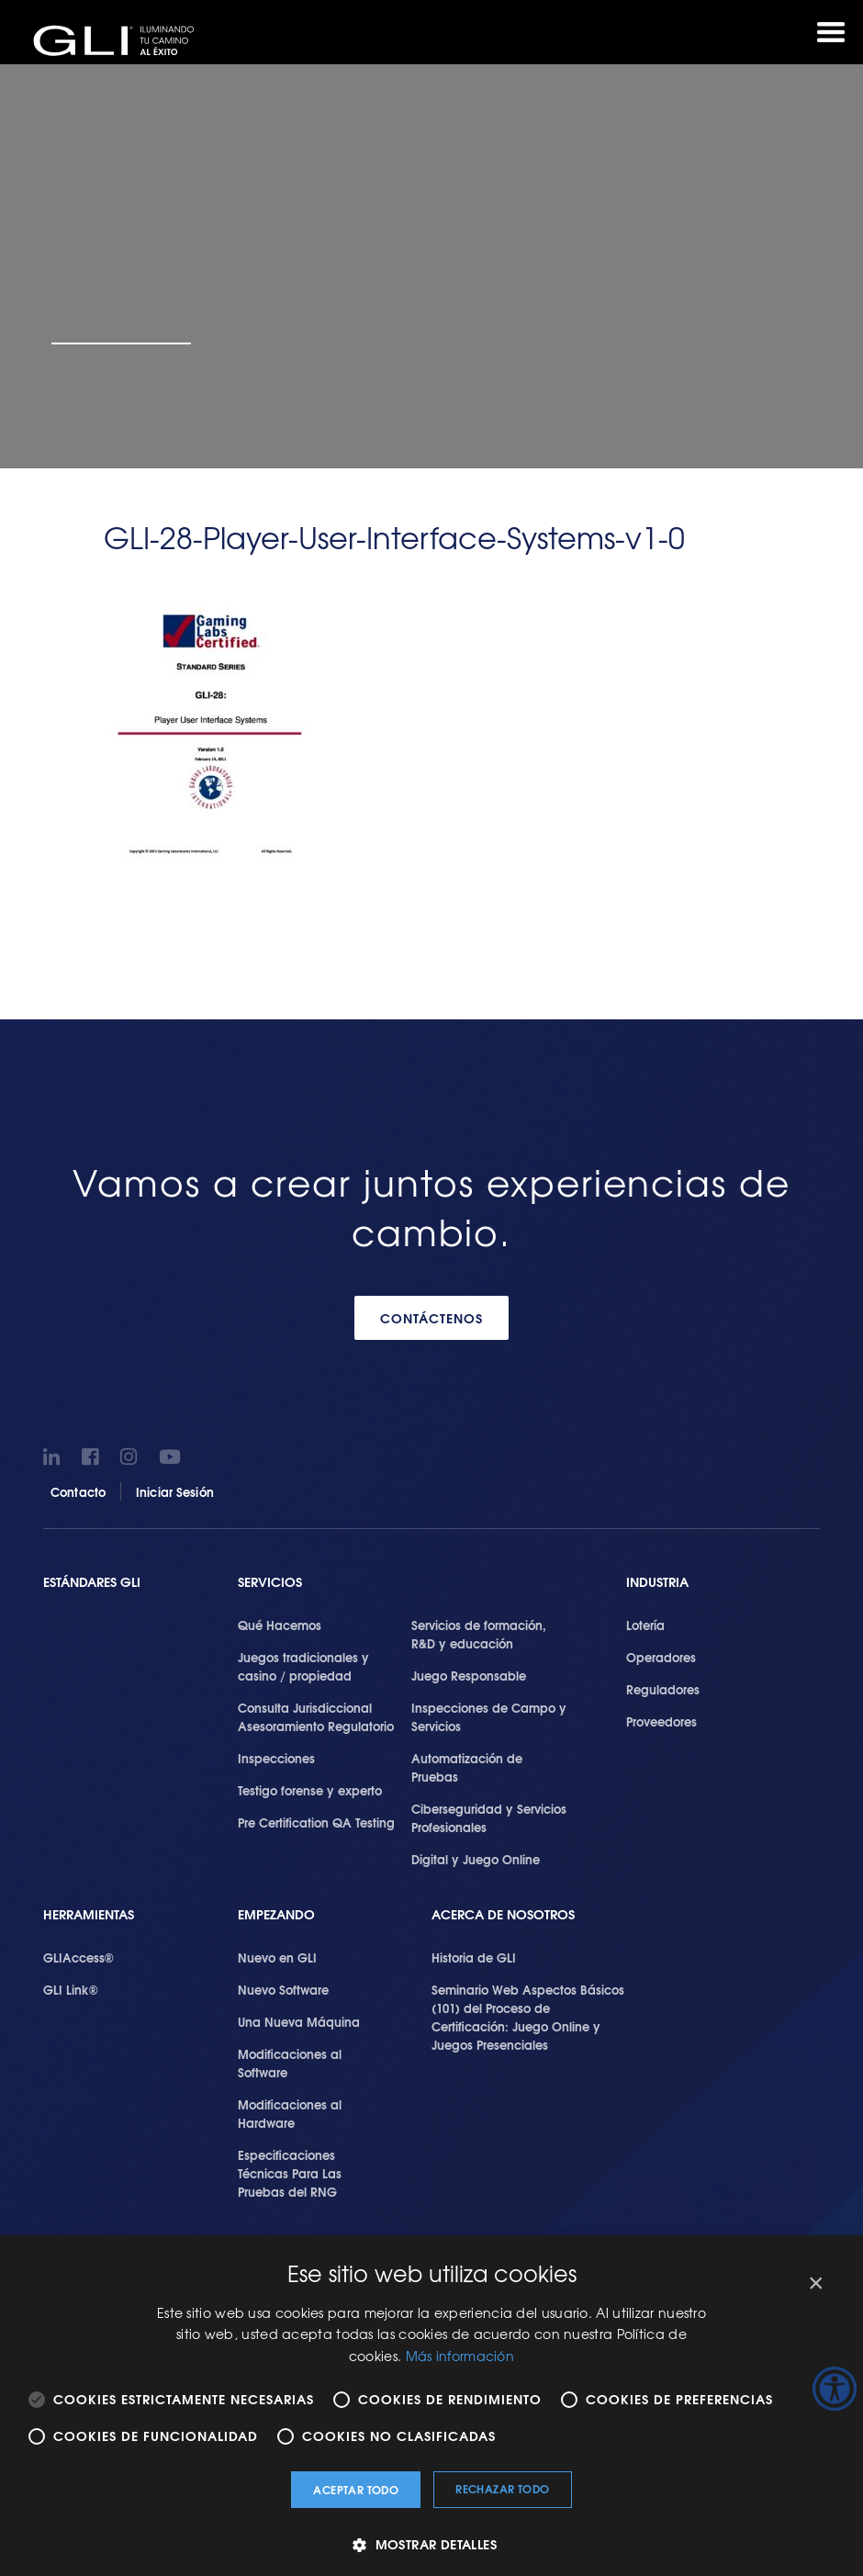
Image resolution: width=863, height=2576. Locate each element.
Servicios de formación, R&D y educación (478, 1633)
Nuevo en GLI (277, 1957)
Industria (657, 1582)
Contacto (78, 1491)
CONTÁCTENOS (431, 1318)
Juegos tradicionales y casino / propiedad (303, 1666)
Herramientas (88, 1914)
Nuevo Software (283, 1989)
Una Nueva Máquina (299, 2021)
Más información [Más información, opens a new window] (460, 2355)
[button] (431, 2544)
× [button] (815, 2283)
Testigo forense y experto (310, 1790)
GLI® (119, 40)
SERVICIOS (270, 1582)
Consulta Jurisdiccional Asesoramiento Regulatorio (316, 1716)
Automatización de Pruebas (466, 1767)
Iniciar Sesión (175, 1491)
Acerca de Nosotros (503, 1914)
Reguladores (663, 1689)
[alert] (431, 2405)
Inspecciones (276, 1758)
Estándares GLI (91, 1582)
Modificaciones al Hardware (290, 2113)
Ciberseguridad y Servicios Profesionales (488, 1817)
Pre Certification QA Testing (316, 1822)
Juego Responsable (468, 1675)
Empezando (276, 1914)
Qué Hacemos (279, 1624)
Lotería (645, 1624)
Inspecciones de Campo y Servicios (488, 1716)
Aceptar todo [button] (355, 2489)
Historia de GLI (474, 1957)
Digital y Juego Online (475, 1859)
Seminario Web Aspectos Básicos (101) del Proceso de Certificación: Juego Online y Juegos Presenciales (528, 2016)
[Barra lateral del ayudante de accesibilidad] (835, 2389)
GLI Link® (70, 1989)
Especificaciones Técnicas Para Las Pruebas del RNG (290, 2172)
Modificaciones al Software (290, 2062)
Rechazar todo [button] (502, 2488)
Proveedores (661, 1721)
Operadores (661, 1657)
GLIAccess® (78, 1957)
